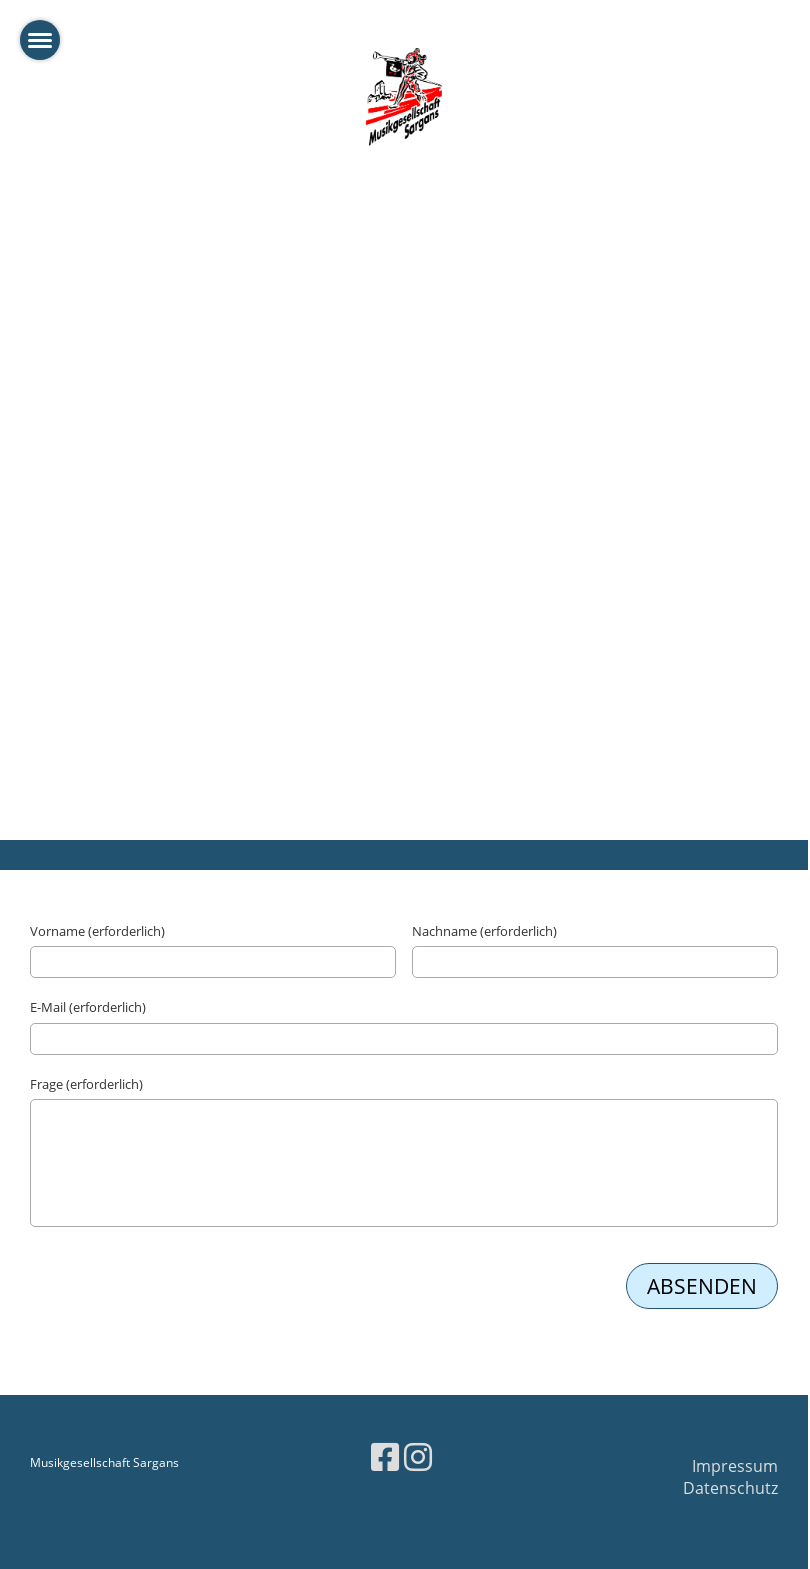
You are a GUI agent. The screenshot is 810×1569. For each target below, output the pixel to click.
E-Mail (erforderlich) (88, 1007)
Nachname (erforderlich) (484, 931)
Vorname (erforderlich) (97, 931)
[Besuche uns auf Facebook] (385, 1456)
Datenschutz (730, 1488)
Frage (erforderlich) (86, 1084)
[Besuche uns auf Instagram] (418, 1456)
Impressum (735, 1466)
